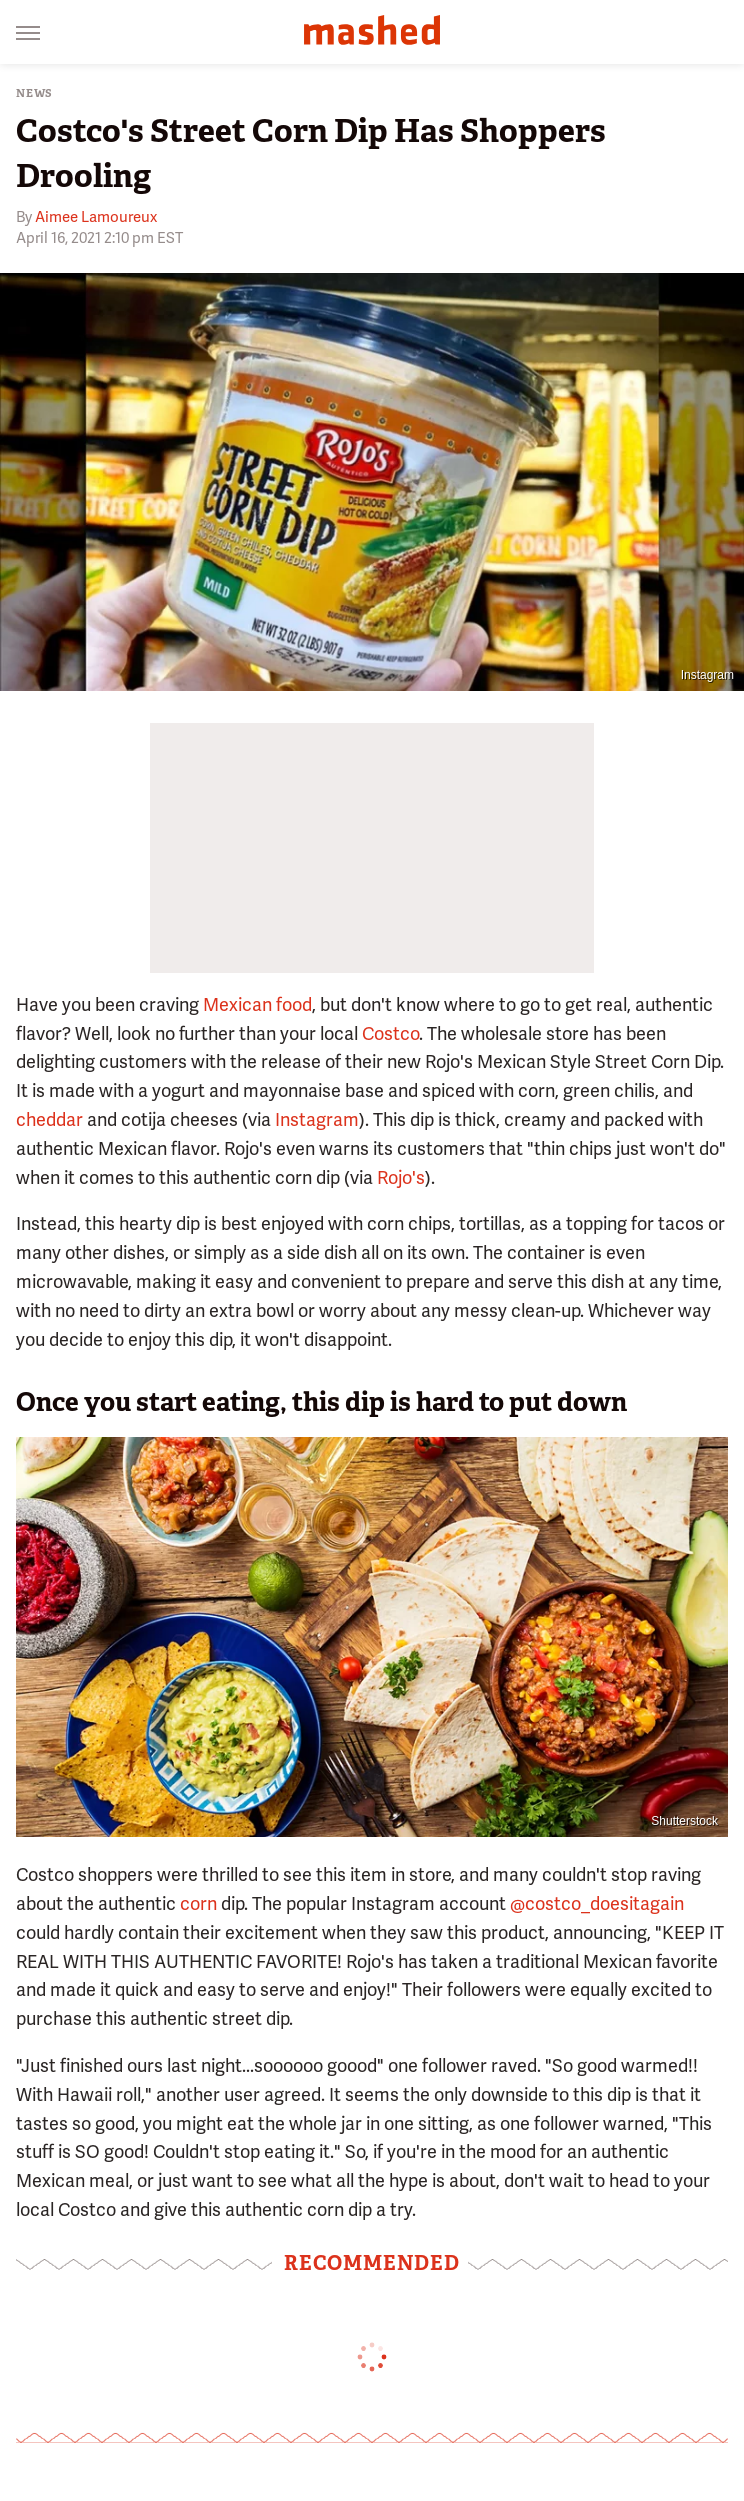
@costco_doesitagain (597, 1903)
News (34, 93)
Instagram (707, 675)
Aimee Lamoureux (96, 217)
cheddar (49, 1119)
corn (198, 1903)
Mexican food (257, 1004)
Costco (390, 1033)
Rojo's (401, 1177)
